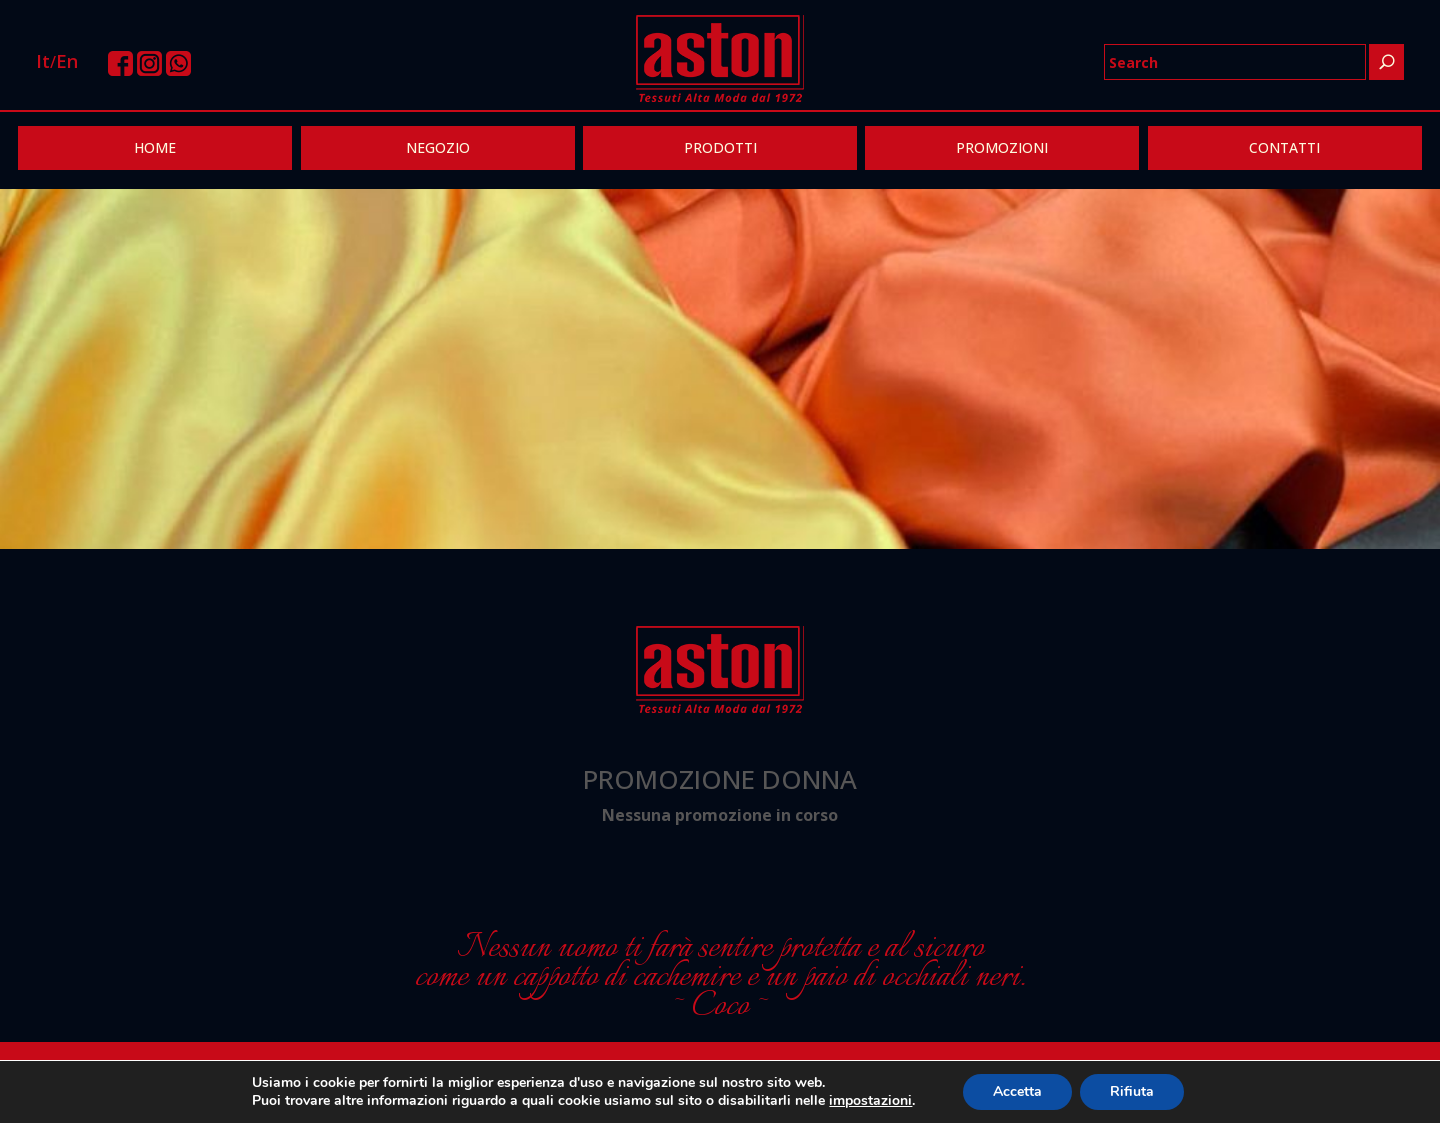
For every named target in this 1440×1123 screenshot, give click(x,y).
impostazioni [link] (870, 1100)
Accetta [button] (1017, 1091)
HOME (155, 147)
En (67, 61)
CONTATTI (1284, 147)
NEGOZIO (438, 147)
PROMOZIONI (1002, 147)
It (43, 61)
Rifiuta (1132, 1091)
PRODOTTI (720, 147)
